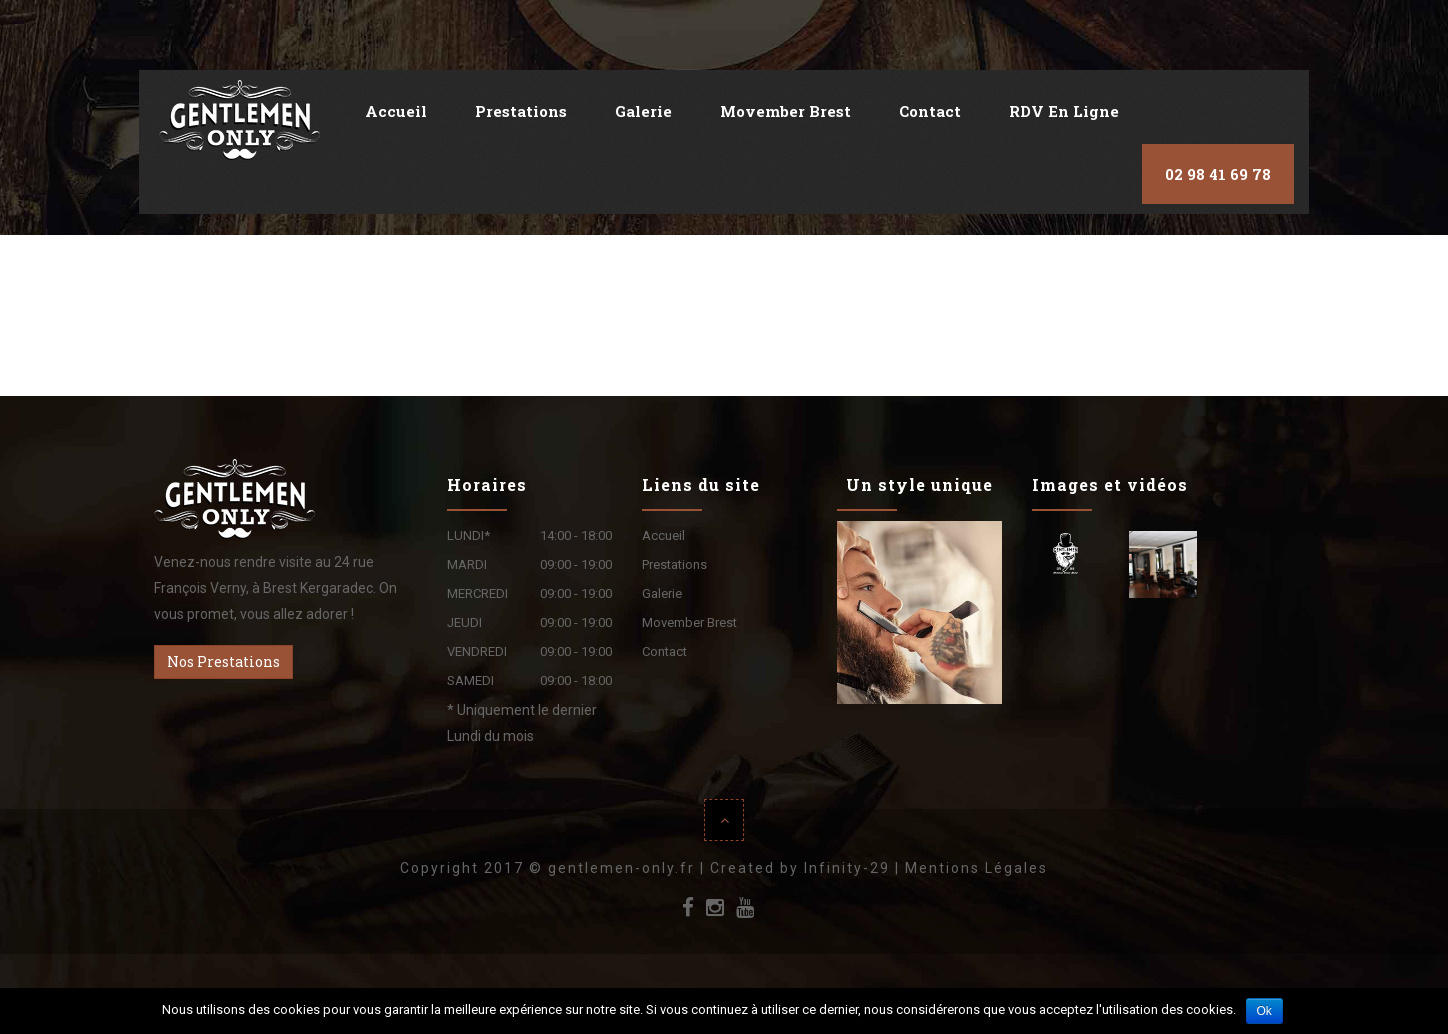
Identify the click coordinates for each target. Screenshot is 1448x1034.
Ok (1264, 1011)
